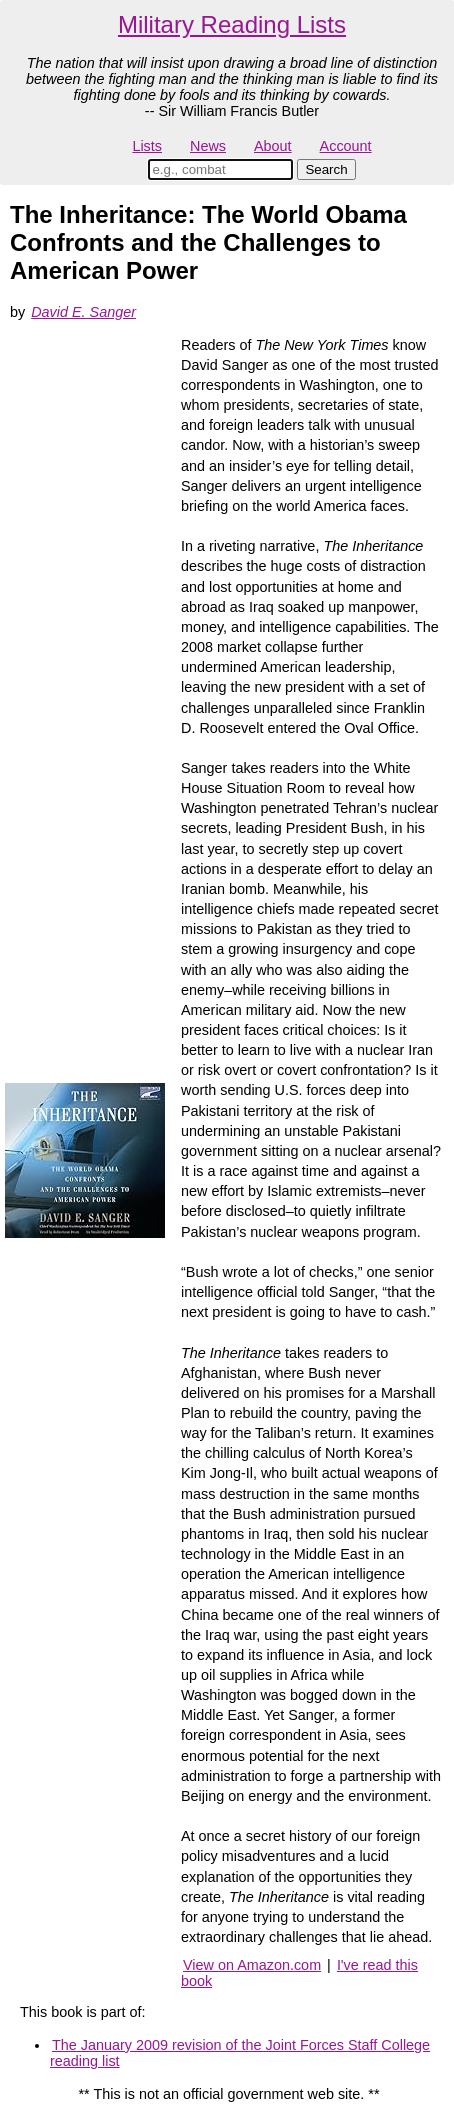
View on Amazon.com (252, 1965)
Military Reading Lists (232, 24)
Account (346, 146)
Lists (147, 146)
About (273, 146)
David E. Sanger (83, 312)
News (208, 146)
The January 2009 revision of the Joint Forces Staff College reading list (240, 2053)
